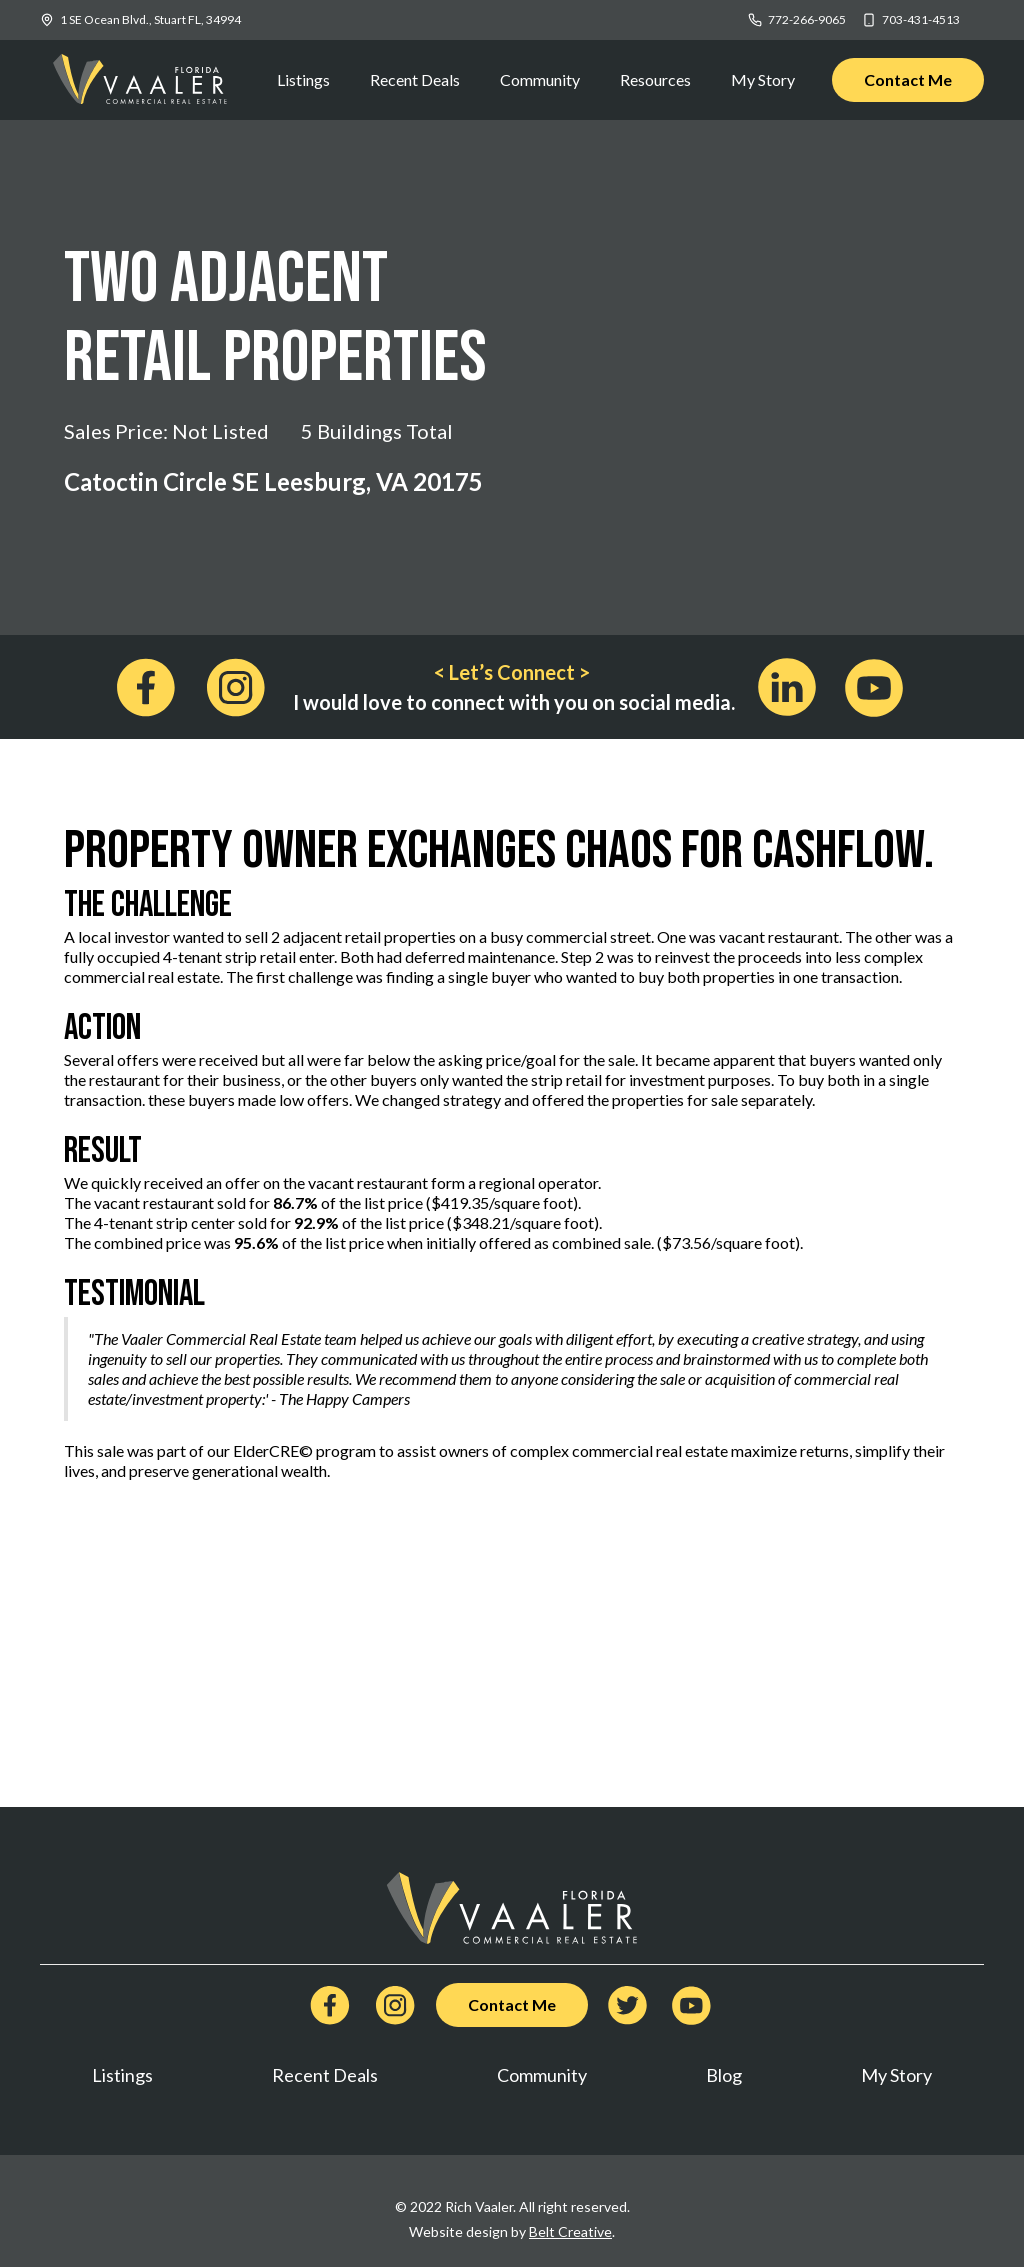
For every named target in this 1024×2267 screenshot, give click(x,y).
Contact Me (908, 79)
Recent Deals (415, 79)
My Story (763, 79)
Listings (303, 79)
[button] (655, 80)
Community (540, 79)
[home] (140, 80)
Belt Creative (570, 2231)
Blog (724, 2075)
